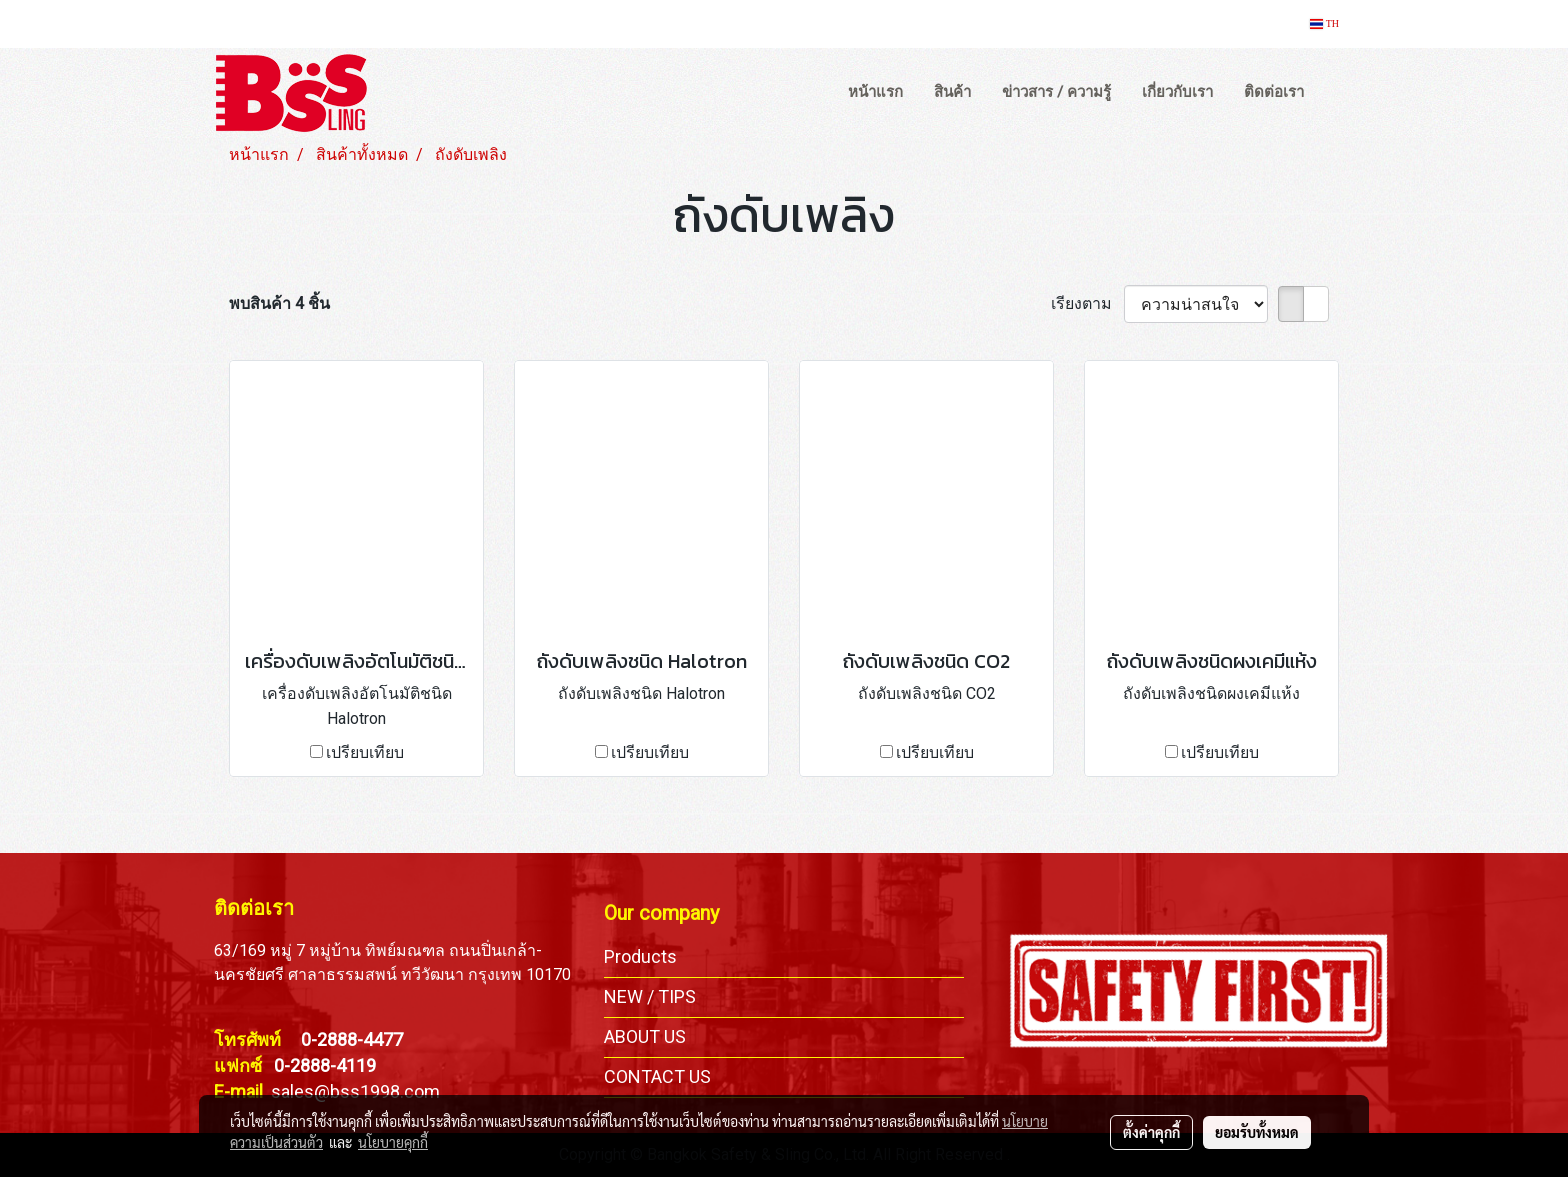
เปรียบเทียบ (365, 752)
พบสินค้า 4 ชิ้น (279, 303)
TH (1324, 23)
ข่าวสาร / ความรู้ (1056, 92)
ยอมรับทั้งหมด (1257, 1132)
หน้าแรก (875, 92)
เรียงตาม (1087, 303)
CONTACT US (657, 1076)
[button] (1338, 93)
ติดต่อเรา (1274, 92)
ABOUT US (645, 1036)
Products (640, 956)
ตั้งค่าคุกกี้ (1151, 1132)
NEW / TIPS (650, 996)
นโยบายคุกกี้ (393, 1142)
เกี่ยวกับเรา (1177, 92)
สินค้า (952, 92)
